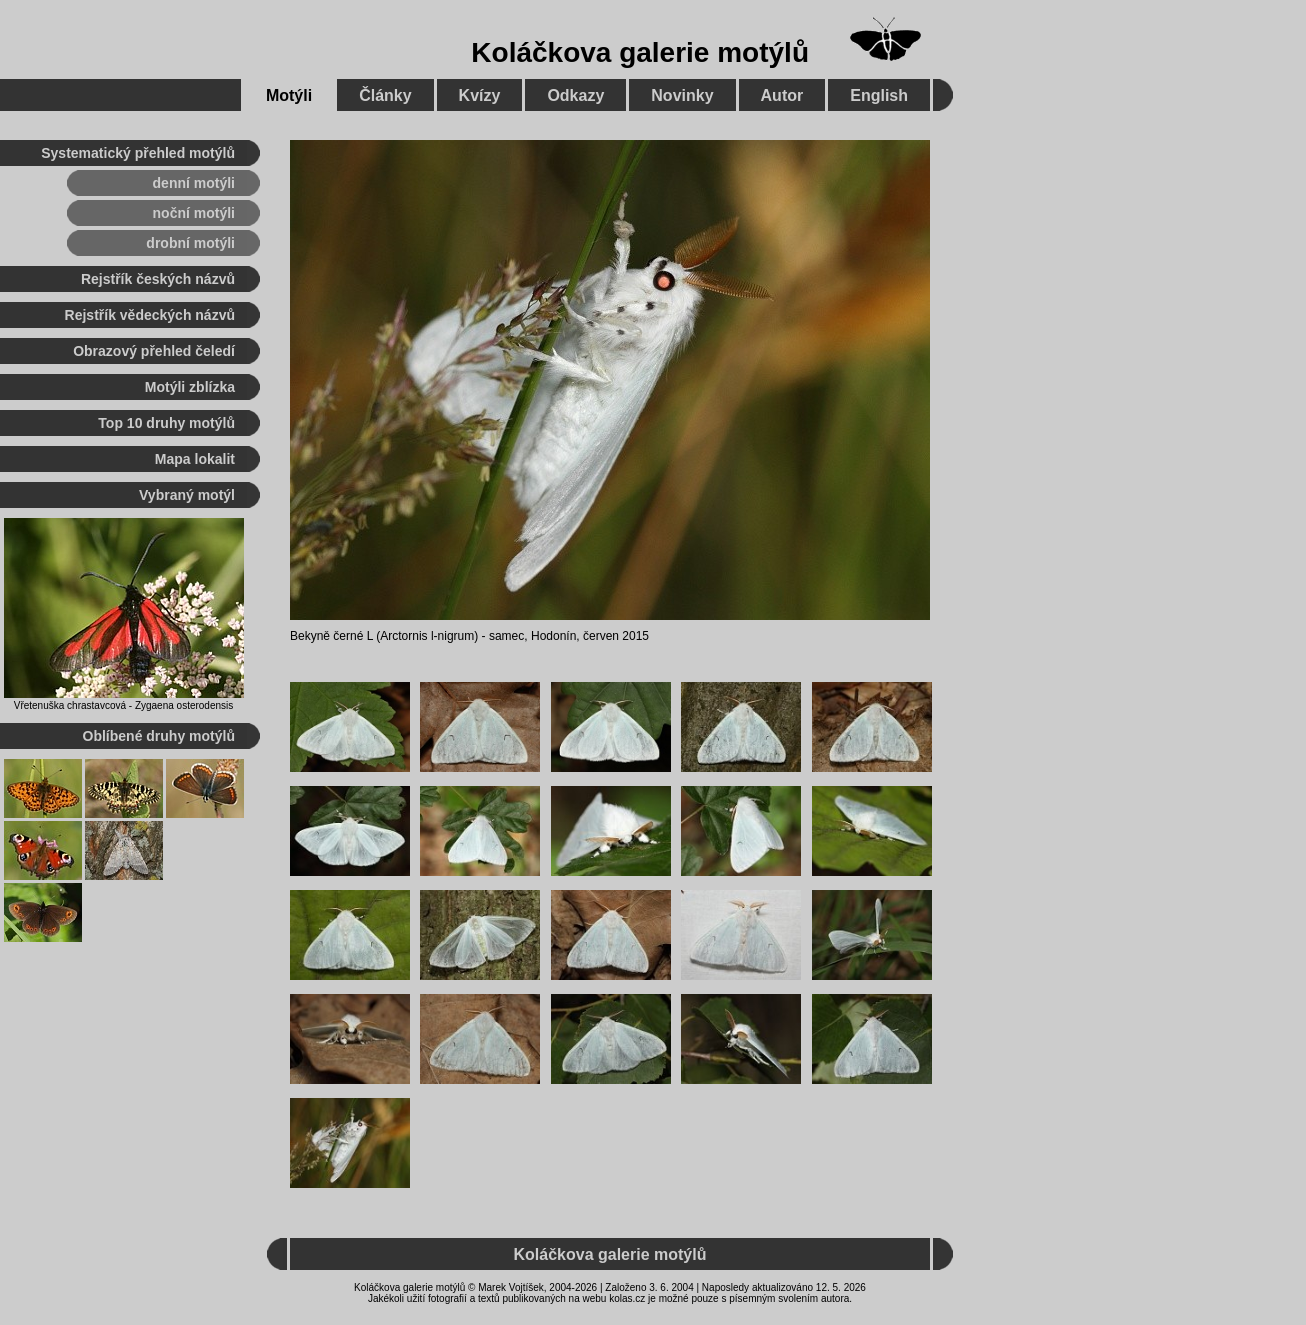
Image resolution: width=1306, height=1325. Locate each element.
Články (385, 95)
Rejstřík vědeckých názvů (150, 315)
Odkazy (575, 95)
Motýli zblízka (190, 387)
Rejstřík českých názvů (158, 279)
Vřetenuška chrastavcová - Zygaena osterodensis (124, 705)
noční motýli (194, 213)
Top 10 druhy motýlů (166, 423)
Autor (782, 95)
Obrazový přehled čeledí (154, 351)
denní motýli (194, 183)
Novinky (682, 95)
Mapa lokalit (195, 459)
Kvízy (480, 95)
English (879, 95)
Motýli (289, 95)
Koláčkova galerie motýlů (640, 52)
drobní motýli (190, 243)
